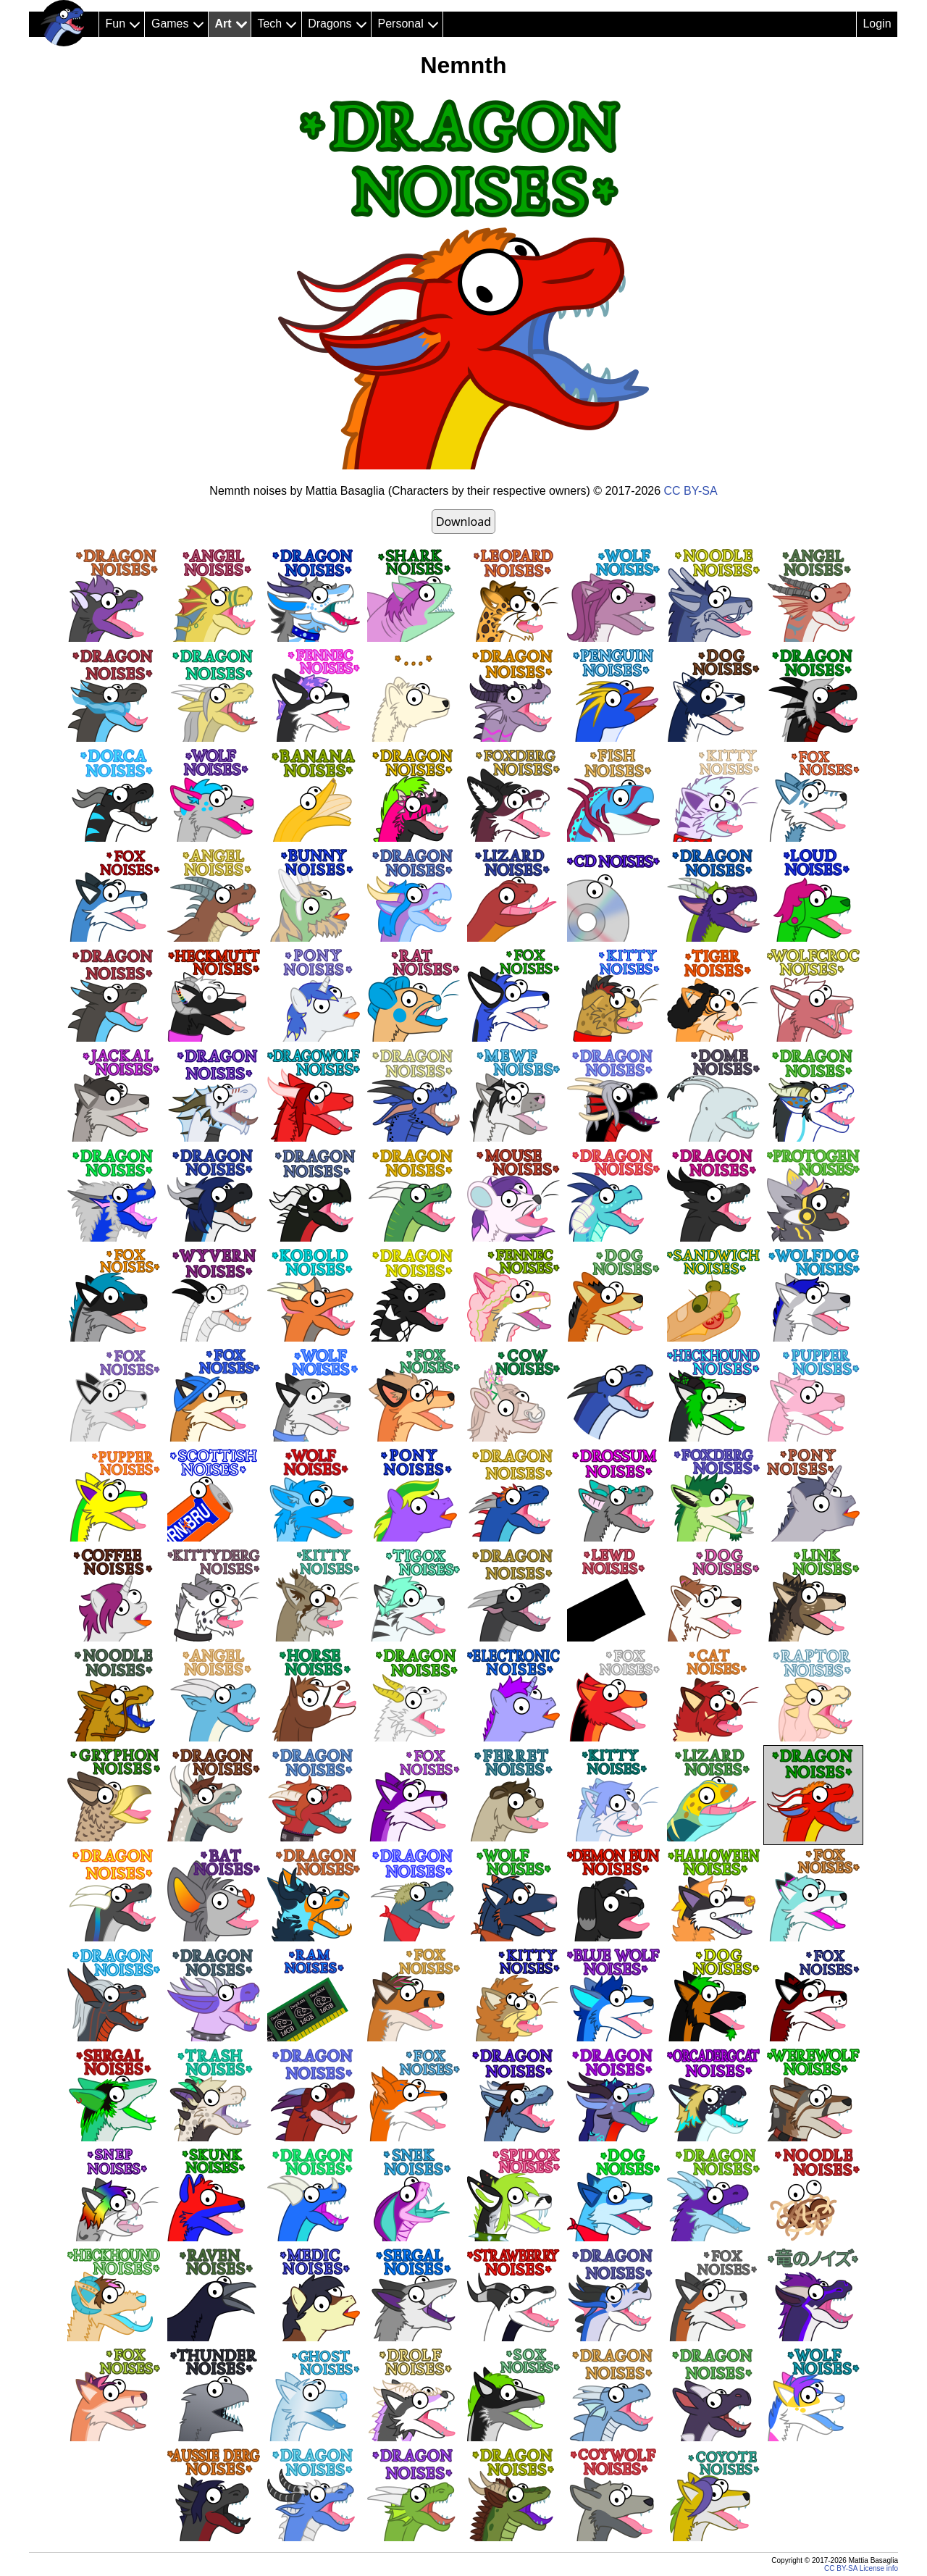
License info (879, 2568)
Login (877, 23)
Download (463, 522)
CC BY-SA (691, 491)
